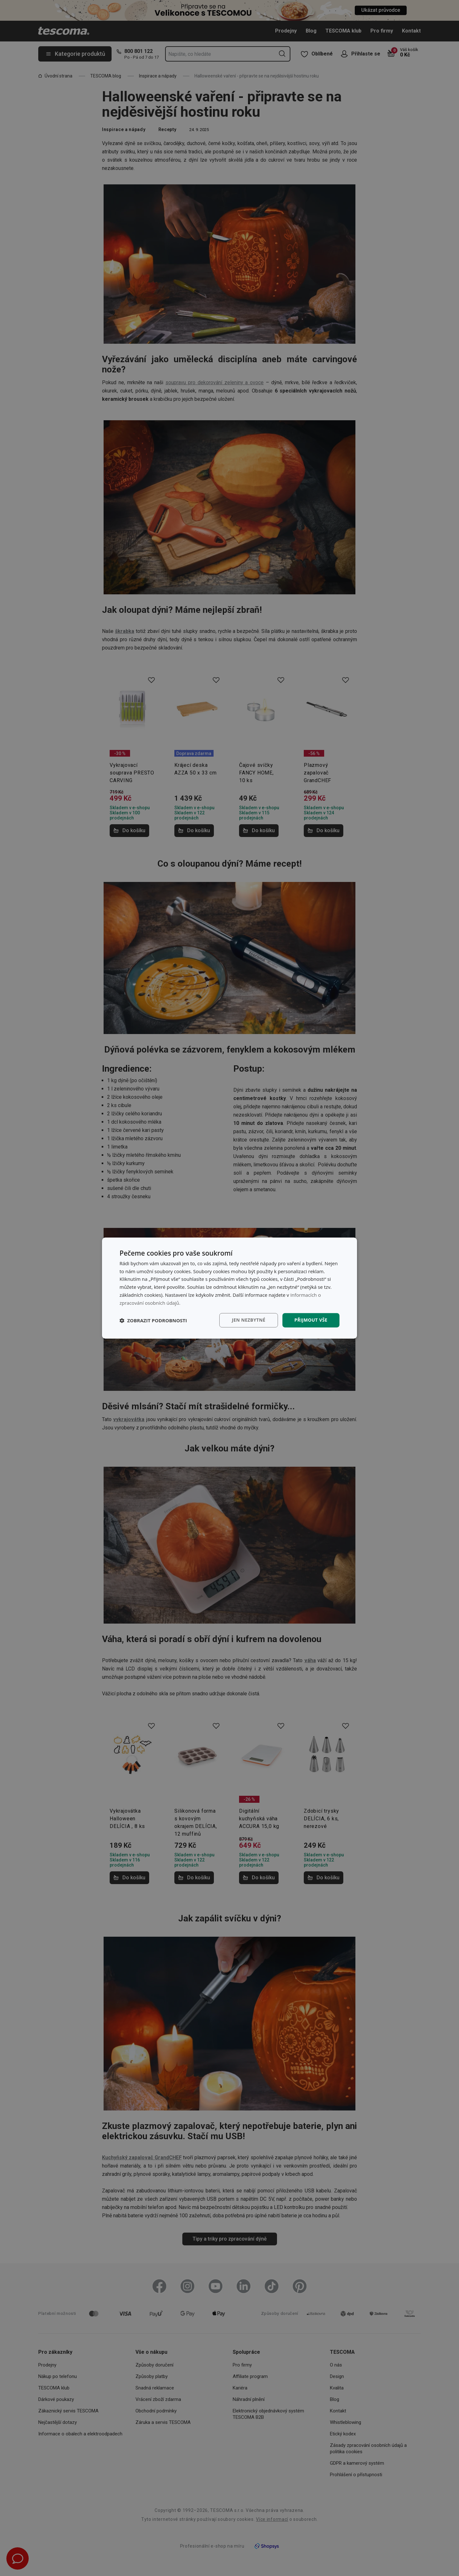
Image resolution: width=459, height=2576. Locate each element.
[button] (153, 1320)
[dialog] (229, 1288)
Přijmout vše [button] (311, 1320)
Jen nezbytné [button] (248, 1320)
